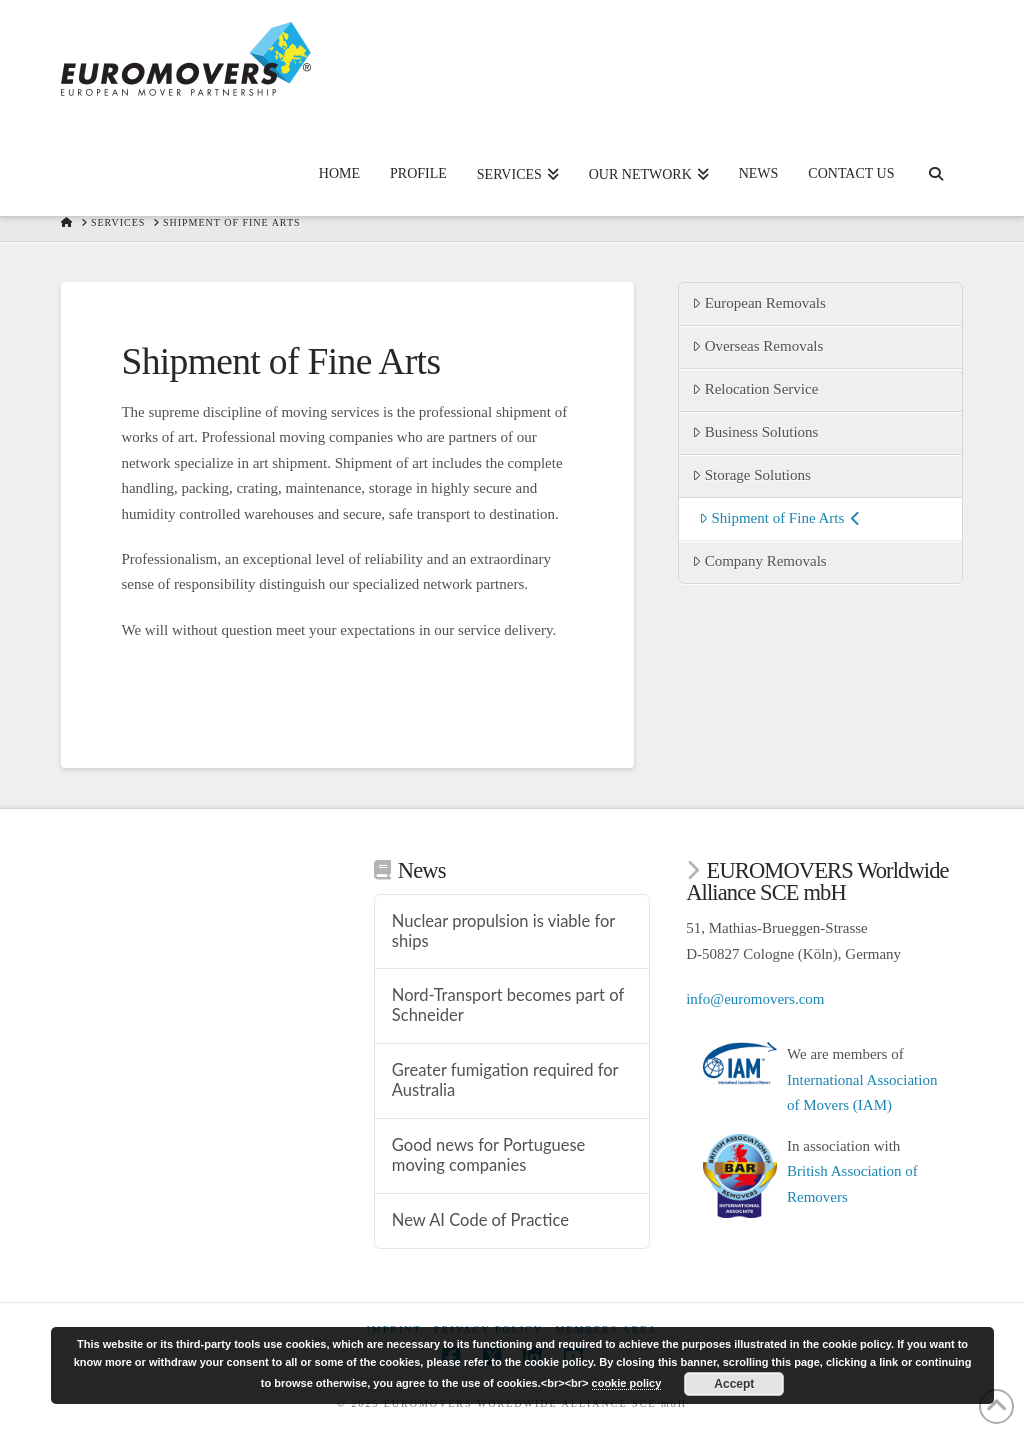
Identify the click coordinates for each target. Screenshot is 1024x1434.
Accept (734, 1384)
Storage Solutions (751, 475)
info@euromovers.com (755, 999)
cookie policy (627, 1383)
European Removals (759, 303)
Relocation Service (755, 389)
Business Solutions (755, 432)
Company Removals (759, 561)
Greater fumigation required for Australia (505, 1080)
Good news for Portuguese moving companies (488, 1155)
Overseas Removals (757, 346)
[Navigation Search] (935, 156)
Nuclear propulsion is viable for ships (503, 931)
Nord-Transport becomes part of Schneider (508, 1005)
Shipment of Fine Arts (779, 518)
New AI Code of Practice (480, 1220)
